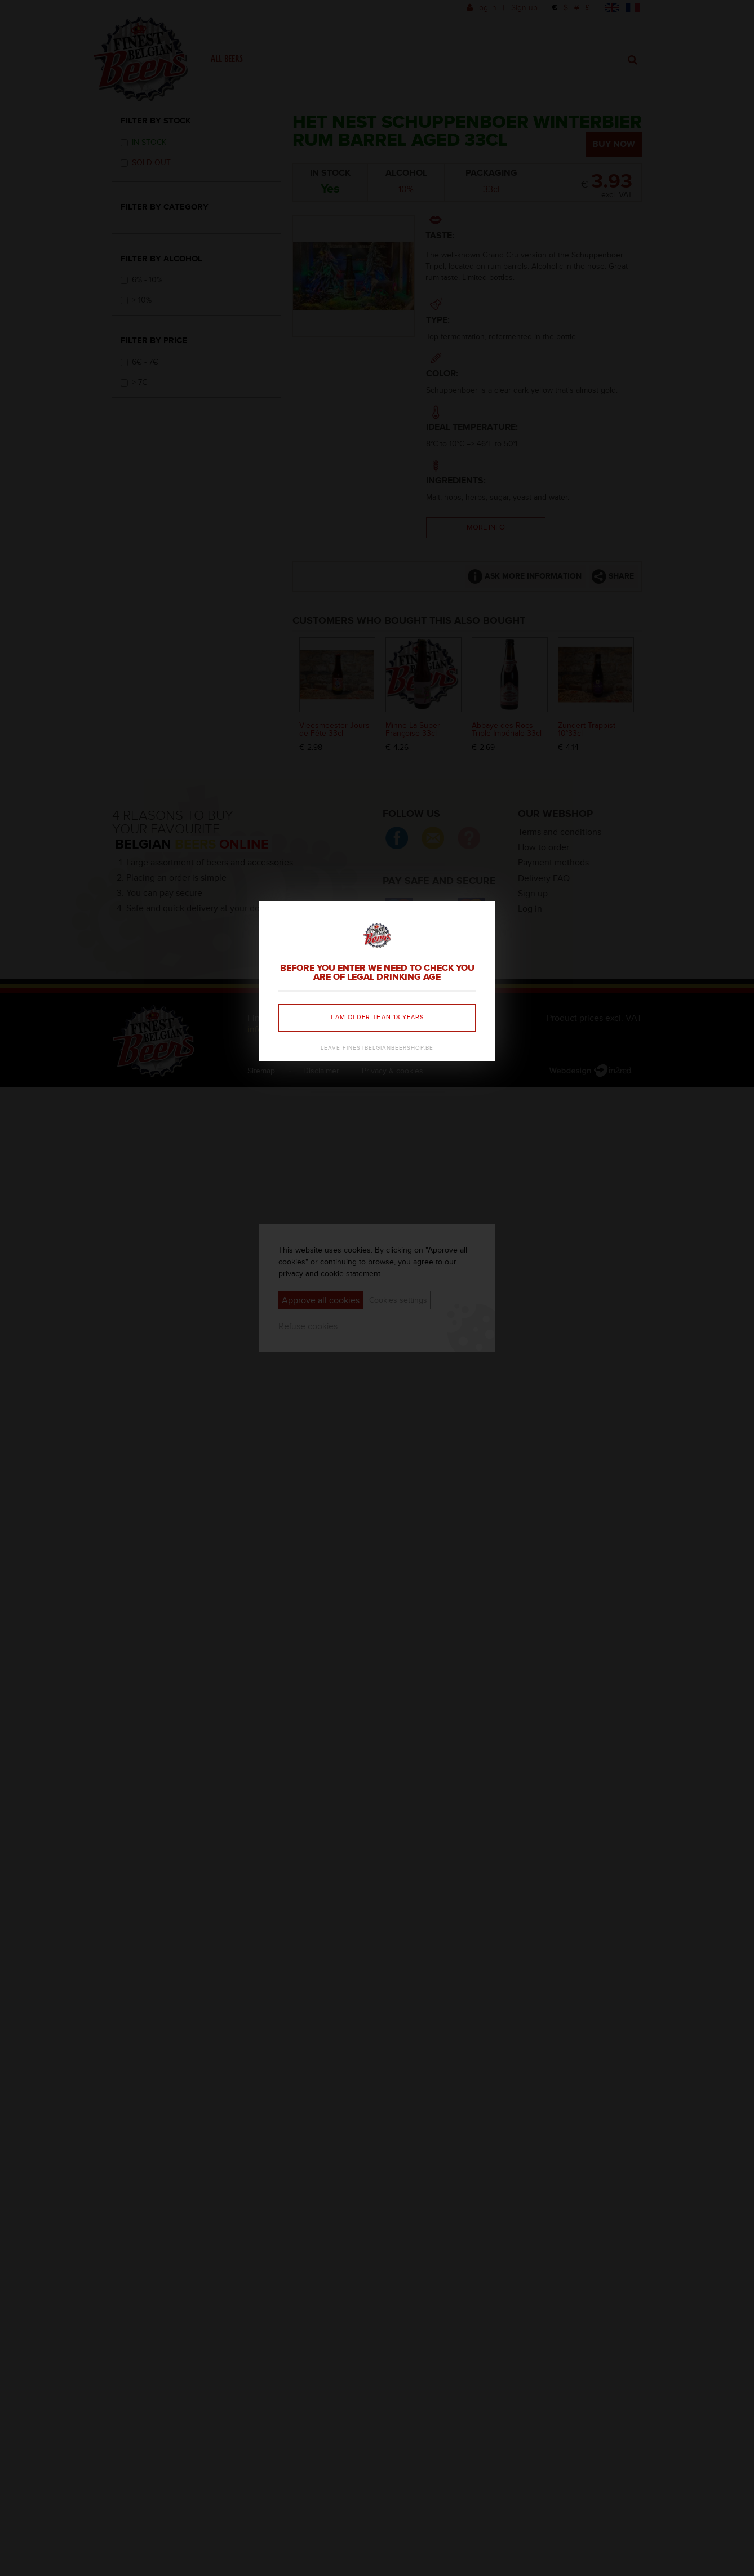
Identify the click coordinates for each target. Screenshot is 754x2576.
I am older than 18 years (377, 1017)
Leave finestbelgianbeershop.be (377, 1048)
